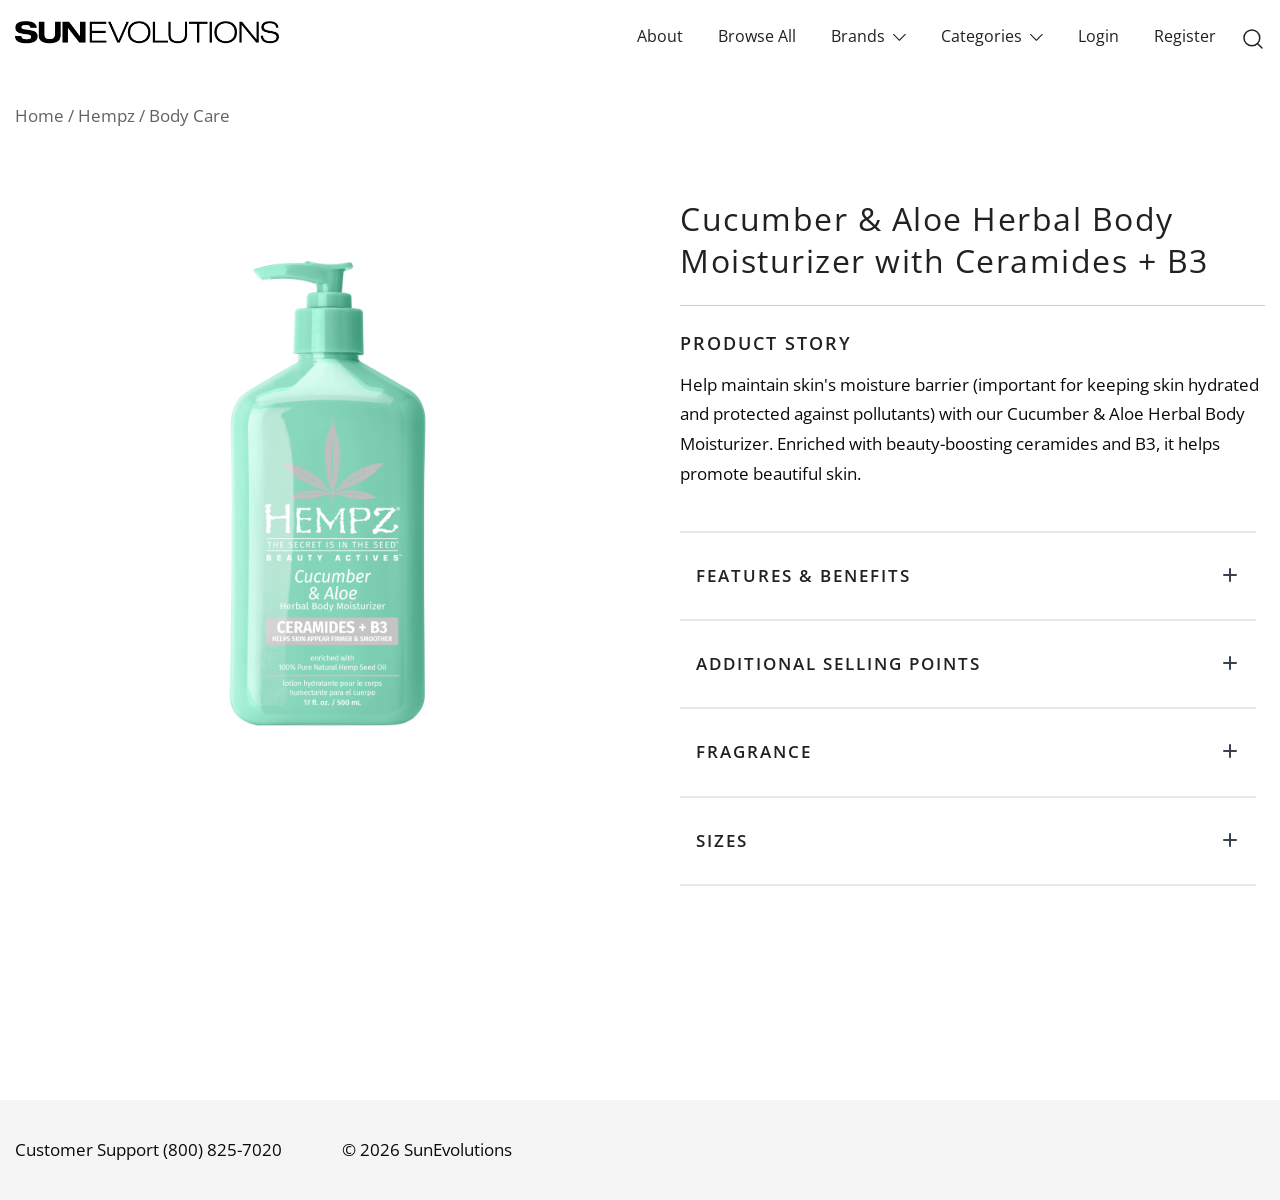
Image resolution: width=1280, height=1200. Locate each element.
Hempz (106, 115)
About (660, 36)
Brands (858, 36)
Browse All (757, 36)
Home (39, 115)
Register (1185, 36)
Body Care (189, 115)
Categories (981, 36)
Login (1098, 36)
